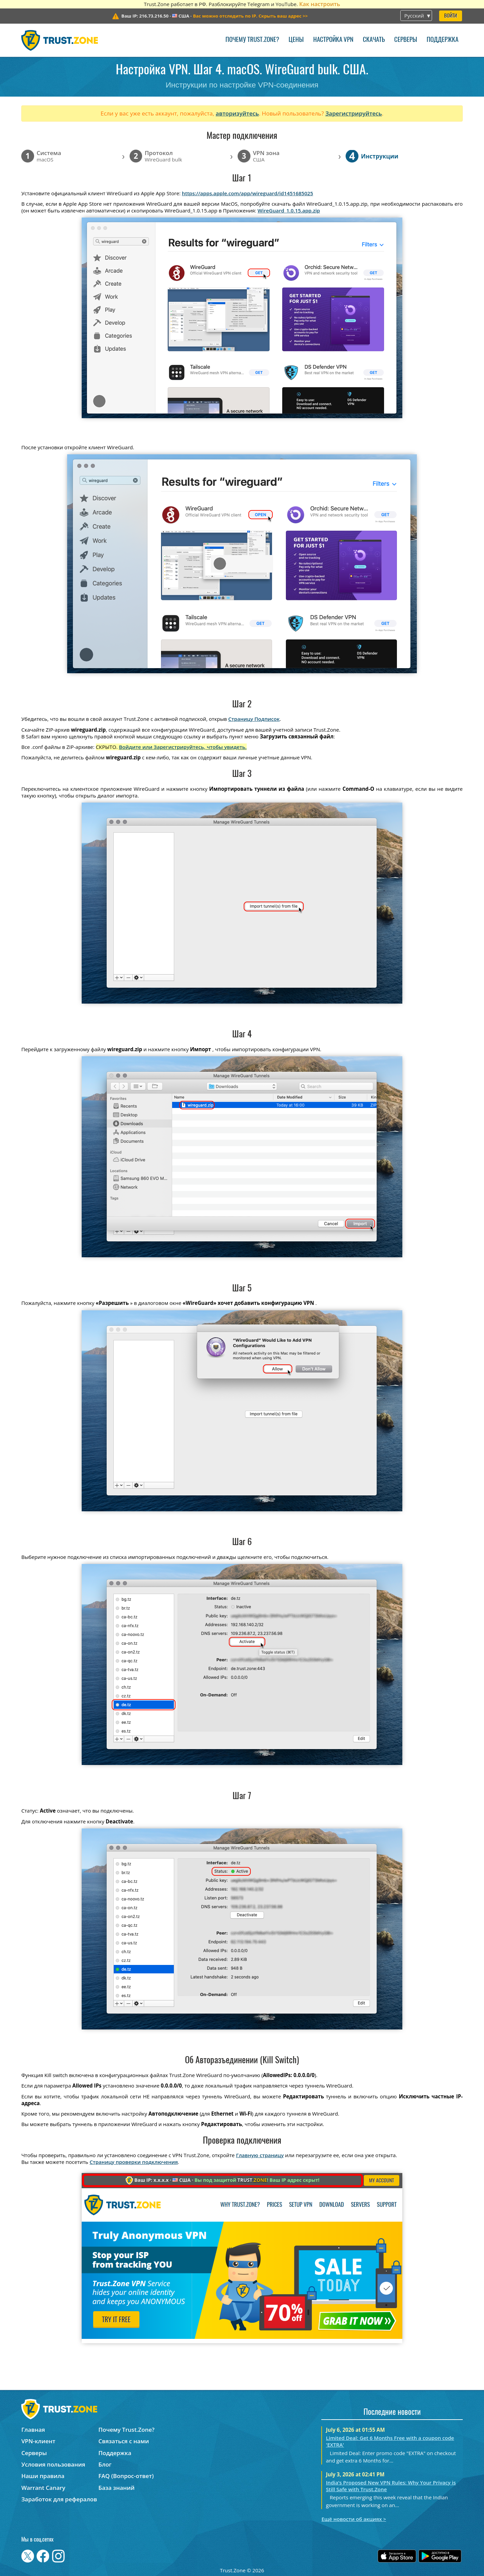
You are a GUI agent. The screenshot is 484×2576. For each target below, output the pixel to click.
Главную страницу (260, 2155)
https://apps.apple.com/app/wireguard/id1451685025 (247, 193)
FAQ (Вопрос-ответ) (126, 2476)
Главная (33, 2429)
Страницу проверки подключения (133, 2161)
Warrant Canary (43, 2488)
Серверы (405, 40)
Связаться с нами (124, 2441)
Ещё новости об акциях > (353, 2519)
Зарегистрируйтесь (353, 113)
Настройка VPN (333, 40)
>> (250, 16)
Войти (450, 16)
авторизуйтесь (237, 113)
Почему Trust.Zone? (252, 40)
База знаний (117, 2488)
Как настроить (319, 4)
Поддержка (442, 40)
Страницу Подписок (253, 718)
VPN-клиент (38, 2441)
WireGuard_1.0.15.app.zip (289, 210)
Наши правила (42, 2476)
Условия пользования (53, 2464)
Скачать (374, 40)
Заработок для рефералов (59, 2499)
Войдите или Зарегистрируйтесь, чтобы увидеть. (182, 746)
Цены (296, 40)
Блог (105, 2464)
